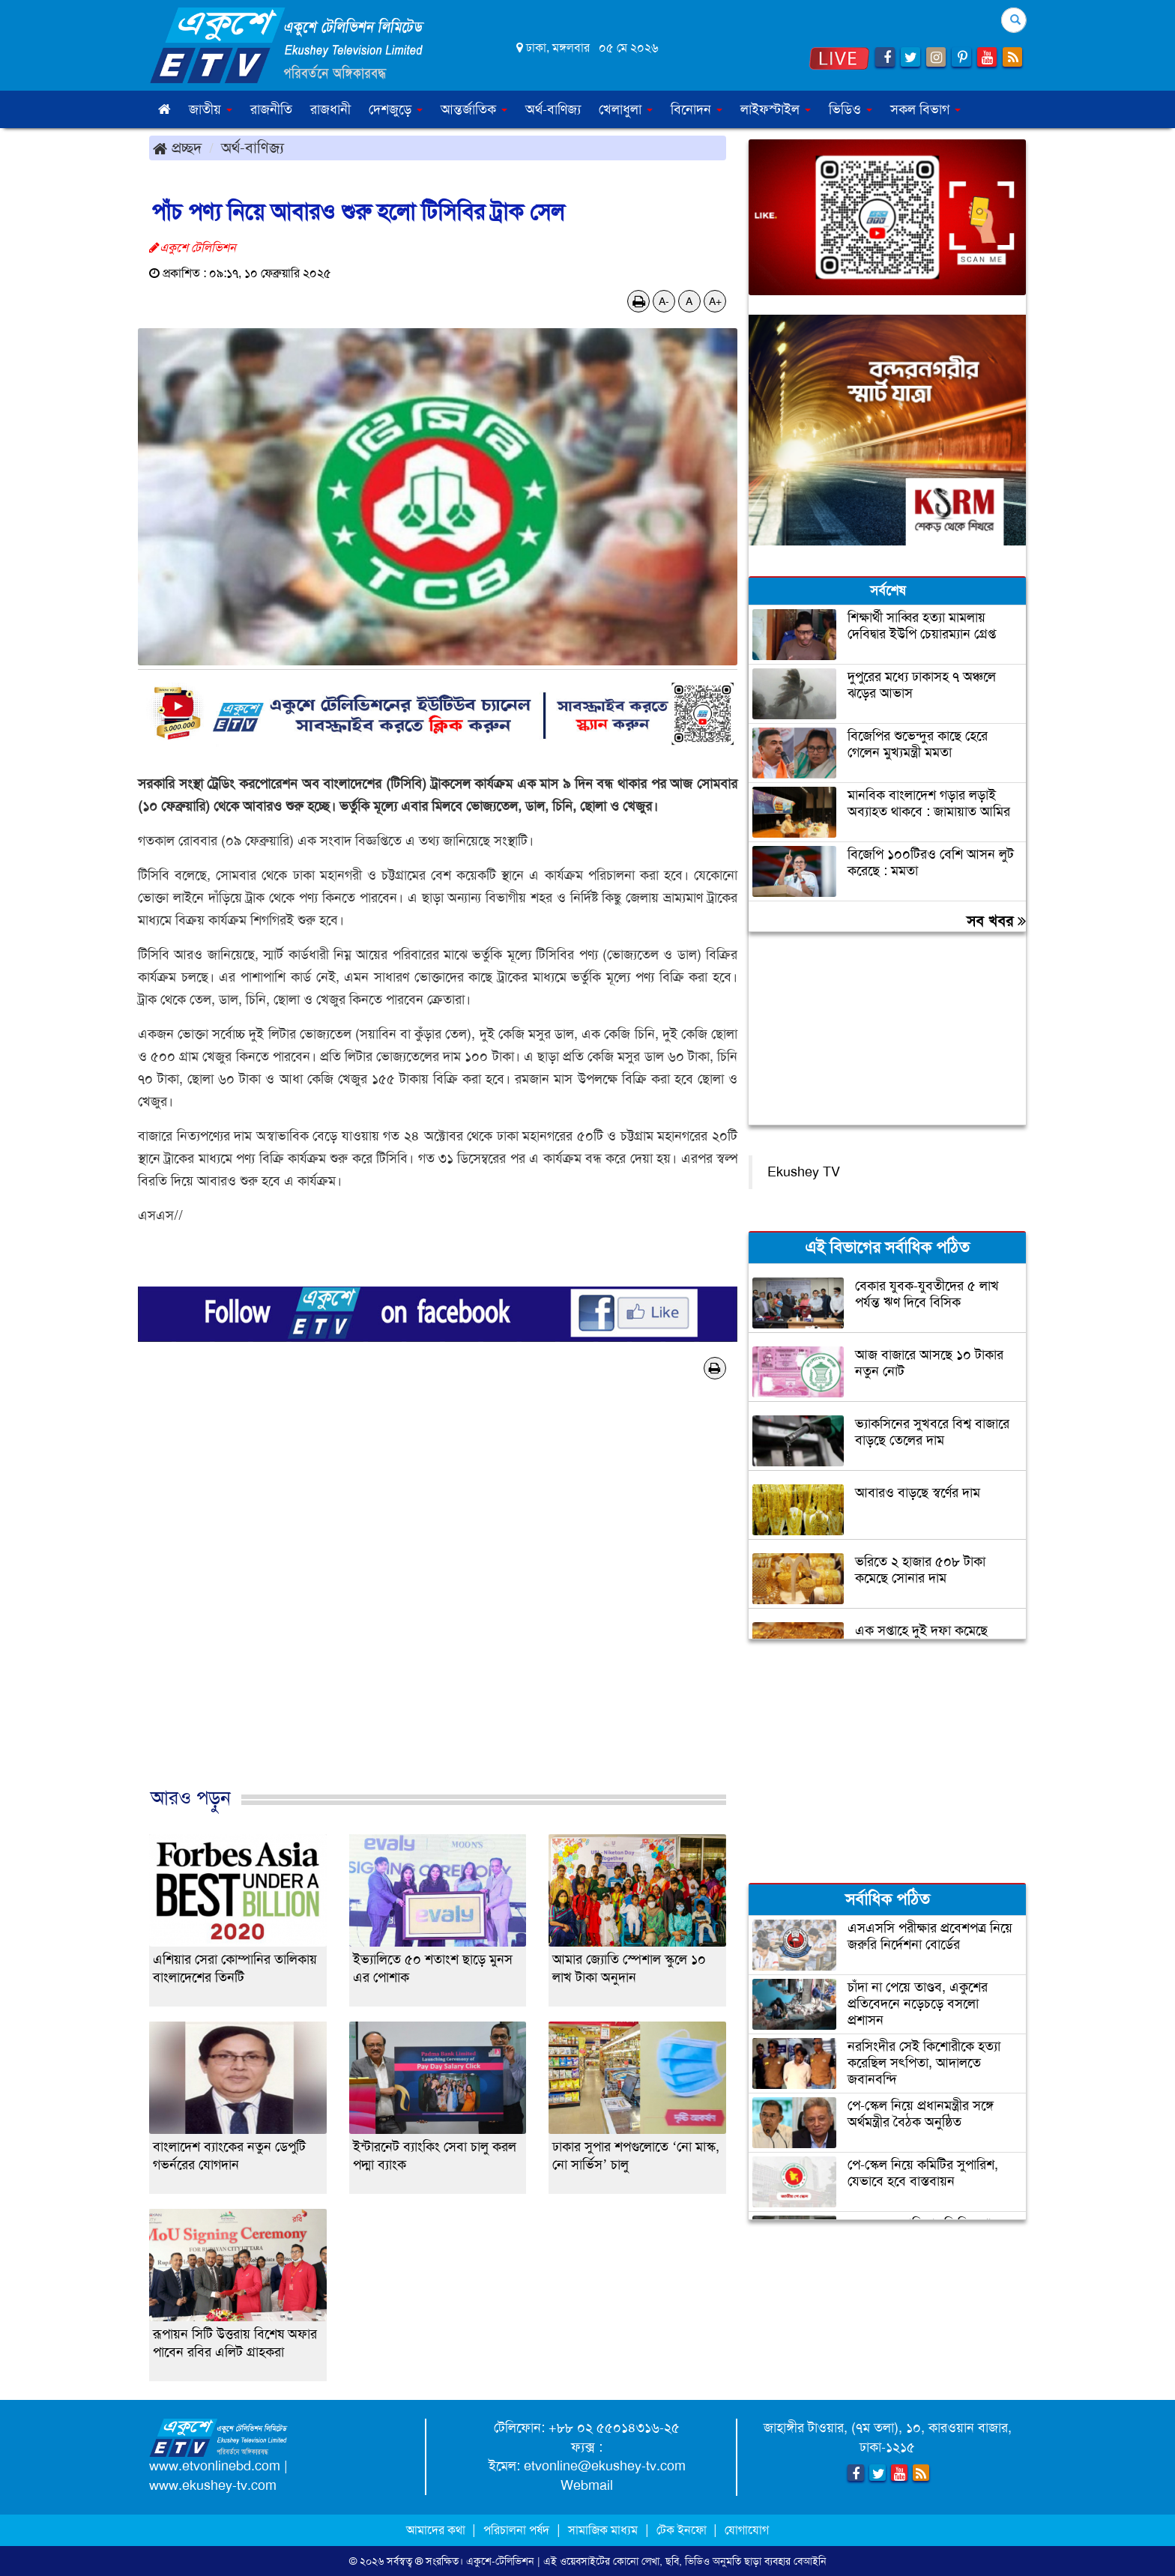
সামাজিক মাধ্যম (603, 2530)
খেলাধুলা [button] (626, 109)
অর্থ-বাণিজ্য (553, 109)
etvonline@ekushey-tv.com (605, 2466)
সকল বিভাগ (925, 109)
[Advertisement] (437, 1599)
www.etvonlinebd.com (214, 2466)
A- (664, 301)
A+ (715, 301)
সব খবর (996, 921)
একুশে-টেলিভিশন (500, 2561)
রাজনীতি (271, 109)
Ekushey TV (803, 1172)
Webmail (587, 2485)
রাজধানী (330, 109)
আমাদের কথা (437, 2530)
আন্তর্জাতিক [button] (474, 109)
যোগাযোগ (747, 2530)
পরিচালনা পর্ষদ (516, 2530)
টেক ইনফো (683, 2530)
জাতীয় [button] (210, 109)
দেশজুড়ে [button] (396, 109)
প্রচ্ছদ (177, 147)
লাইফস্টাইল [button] (775, 109)
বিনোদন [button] (696, 109)
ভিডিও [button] (850, 109)
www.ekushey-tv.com (213, 2485)
